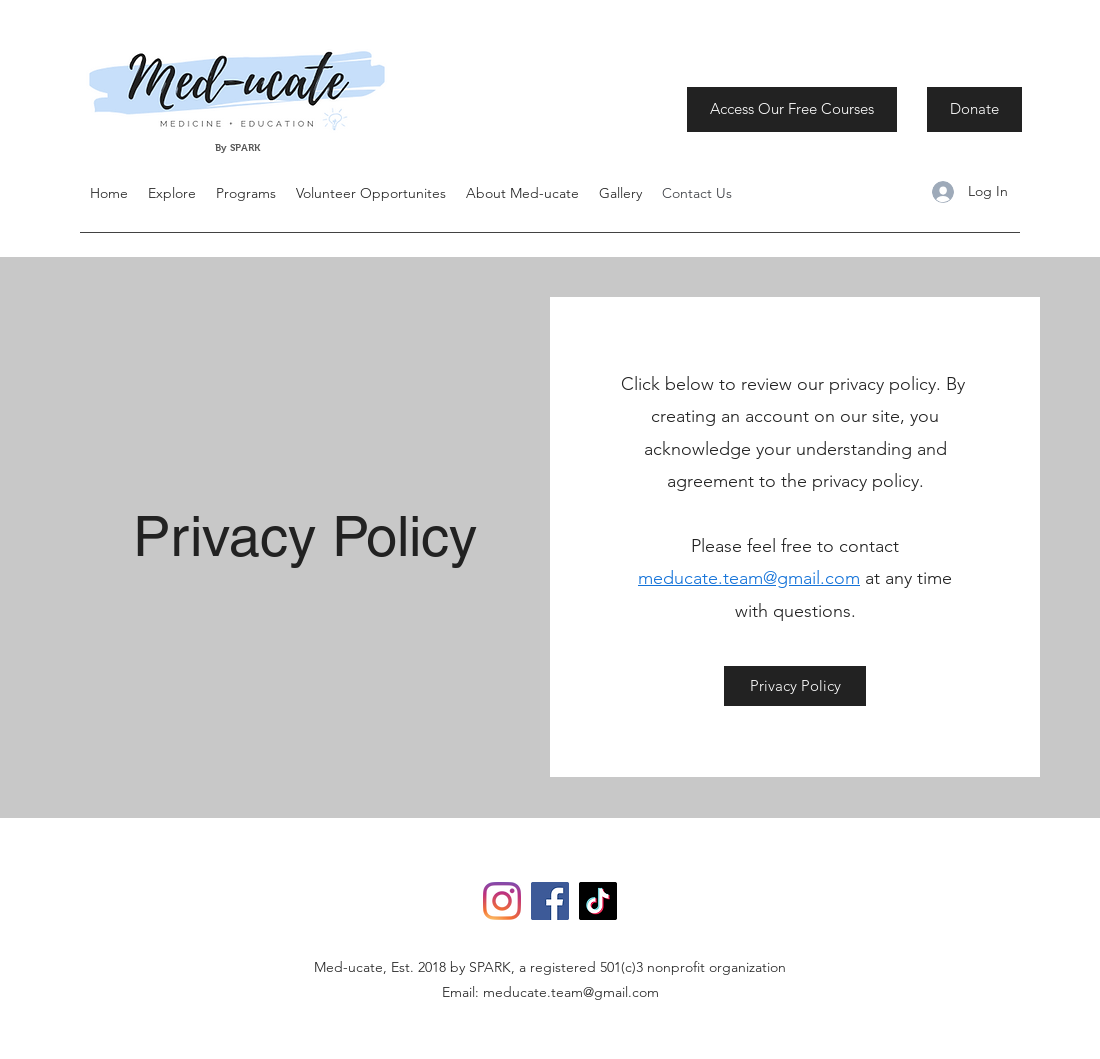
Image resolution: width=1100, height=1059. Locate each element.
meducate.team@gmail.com (749, 578)
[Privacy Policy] (795, 686)
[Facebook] (550, 901)
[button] (172, 193)
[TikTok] (598, 901)
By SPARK (239, 147)
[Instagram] (502, 901)
